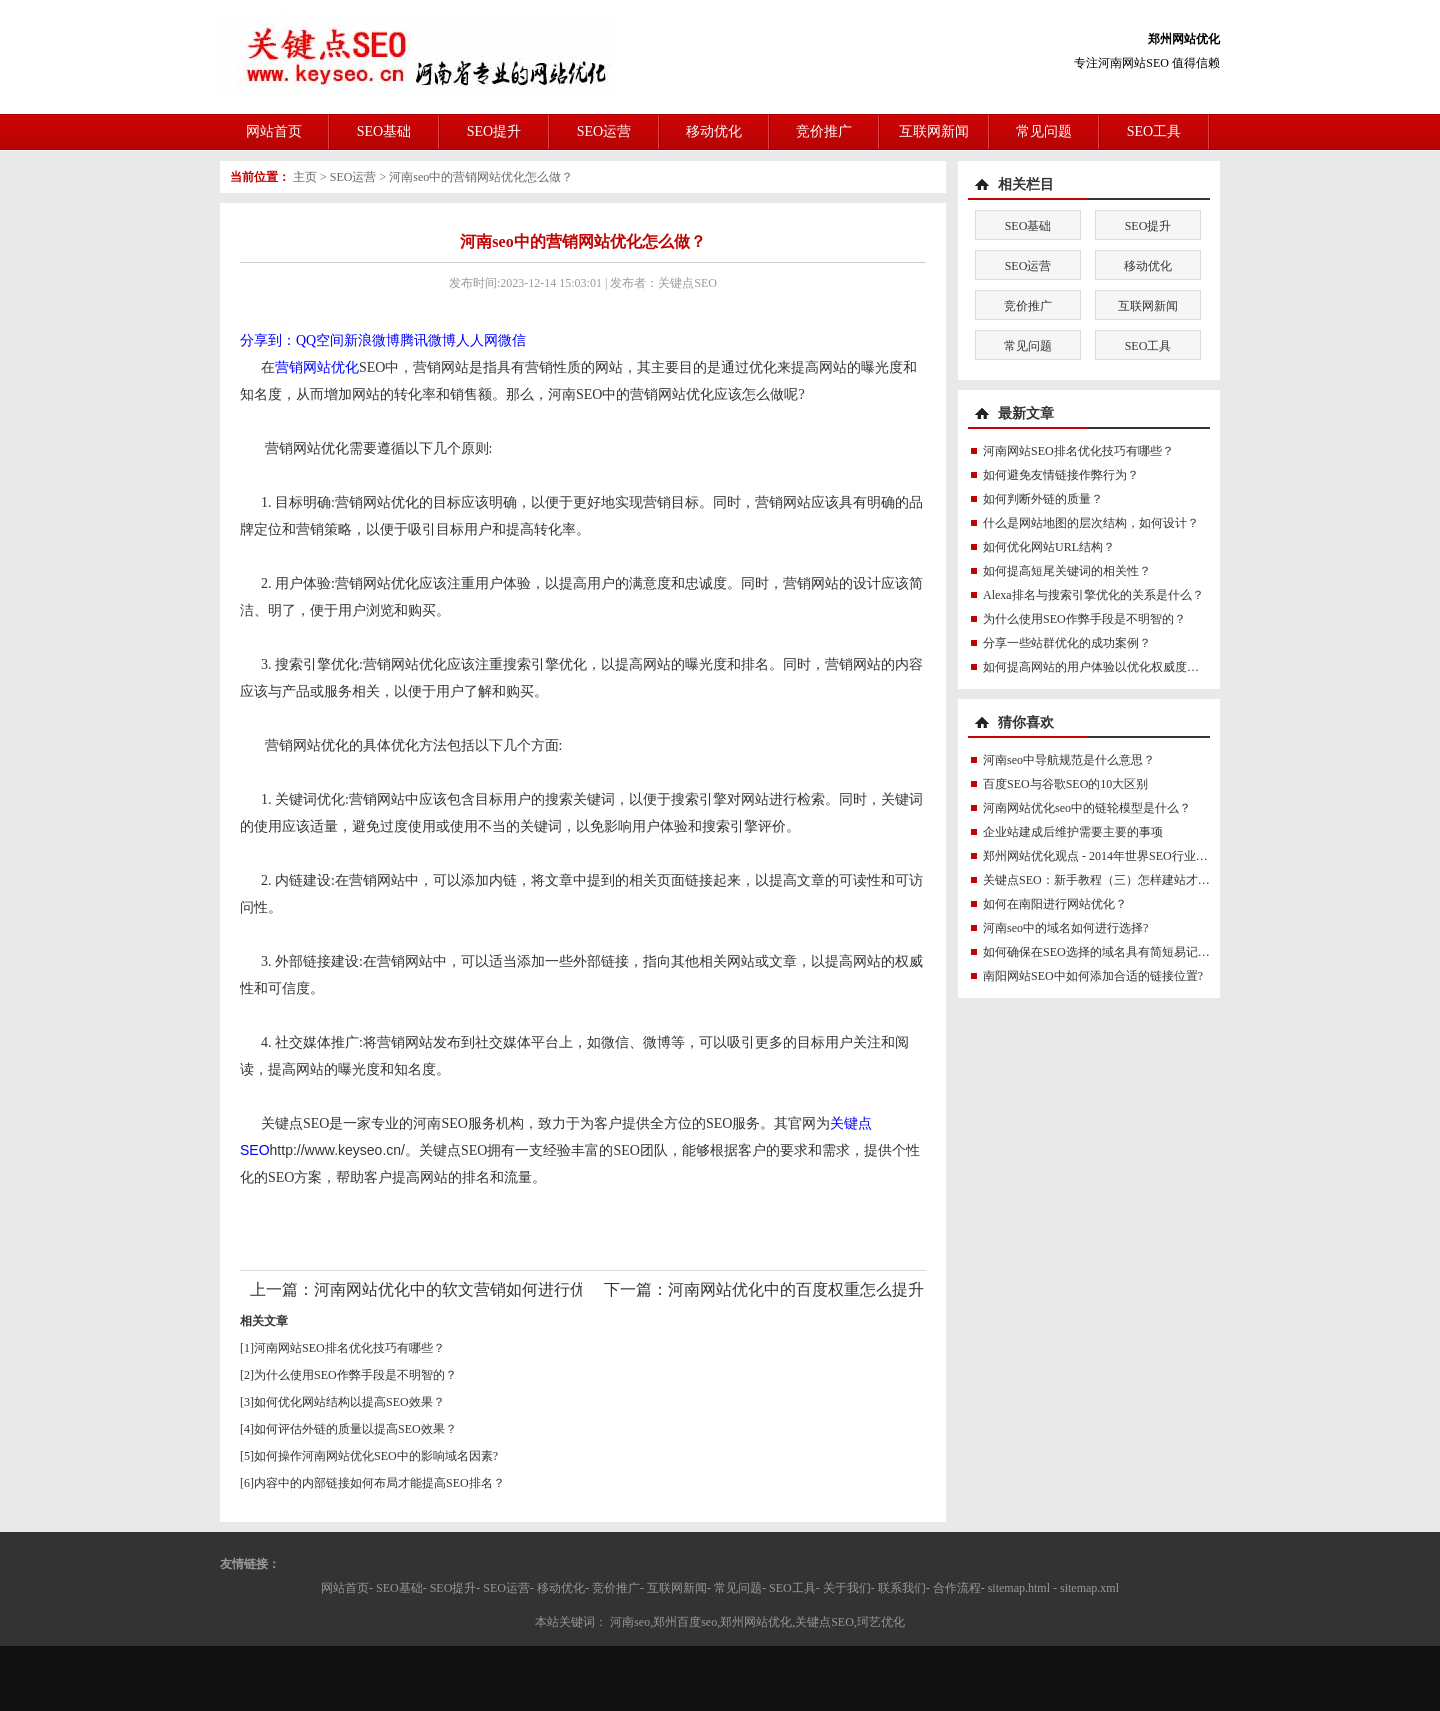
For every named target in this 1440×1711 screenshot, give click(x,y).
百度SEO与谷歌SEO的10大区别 (1065, 784)
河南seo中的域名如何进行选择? (1065, 928)
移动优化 (714, 131)
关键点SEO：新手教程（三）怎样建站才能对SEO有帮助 (1131, 880)
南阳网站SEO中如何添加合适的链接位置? (1093, 976)
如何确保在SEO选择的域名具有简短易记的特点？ (1114, 952)
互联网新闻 (934, 131)
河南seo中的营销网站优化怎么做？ (481, 177)
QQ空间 (320, 340)
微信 (512, 340)
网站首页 (274, 131)
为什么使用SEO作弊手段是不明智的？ (355, 1375)
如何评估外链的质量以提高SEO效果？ (355, 1429)
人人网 (477, 340)
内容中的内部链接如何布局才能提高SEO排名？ (379, 1483)
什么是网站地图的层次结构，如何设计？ (1091, 523)
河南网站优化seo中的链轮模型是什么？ (1087, 808)
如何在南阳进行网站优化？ (1055, 904)
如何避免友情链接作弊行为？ (1061, 475)
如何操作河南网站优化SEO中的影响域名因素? (376, 1456)
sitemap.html (1019, 1588)
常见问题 (1044, 131)
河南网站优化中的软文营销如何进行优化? (461, 1289)
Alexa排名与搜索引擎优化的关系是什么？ (1093, 595)
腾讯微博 (428, 340)
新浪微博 (372, 340)
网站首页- (347, 1588)
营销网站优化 (317, 367)
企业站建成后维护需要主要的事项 (1073, 832)
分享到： (268, 340)
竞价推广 (824, 131)
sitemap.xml (1089, 1588)
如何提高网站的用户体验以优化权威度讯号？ (1103, 667)
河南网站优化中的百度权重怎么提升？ (804, 1289)
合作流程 (957, 1588)
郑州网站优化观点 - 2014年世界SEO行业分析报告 (1113, 856)
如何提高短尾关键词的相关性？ (1067, 571)
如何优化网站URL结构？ (1049, 547)
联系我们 (902, 1588)
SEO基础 (384, 131)
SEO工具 (1154, 131)
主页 (305, 177)
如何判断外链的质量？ (1043, 499)
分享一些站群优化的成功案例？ (1067, 643)
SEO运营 (604, 131)
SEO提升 (494, 131)
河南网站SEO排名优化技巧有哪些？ (349, 1348)
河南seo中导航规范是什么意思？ (1069, 760)
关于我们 (847, 1588)
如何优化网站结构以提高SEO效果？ (349, 1402)
